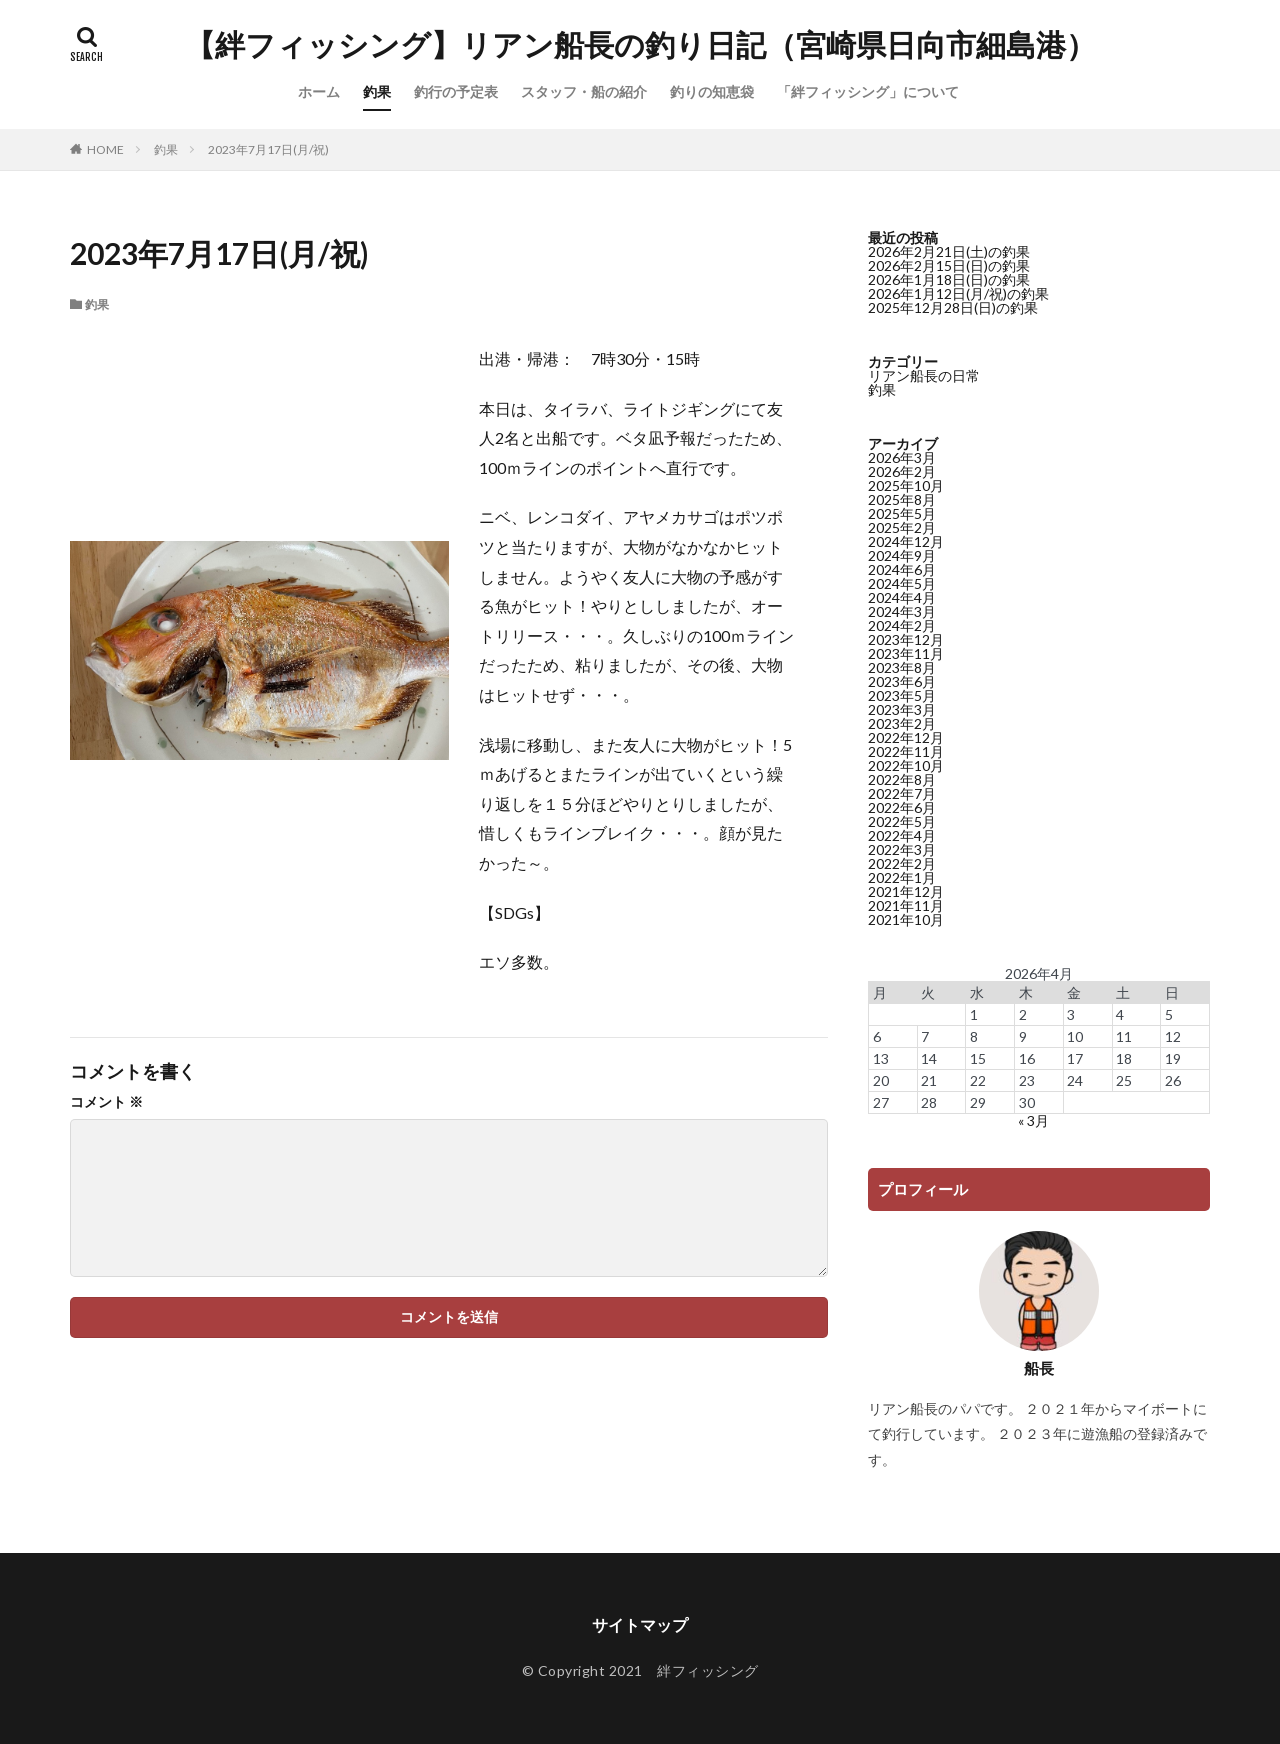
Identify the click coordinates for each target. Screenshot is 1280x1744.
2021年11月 (906, 905)
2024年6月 (902, 569)
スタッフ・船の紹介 (584, 91)
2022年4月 (902, 835)
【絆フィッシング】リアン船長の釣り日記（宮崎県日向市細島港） (640, 45)
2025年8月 (902, 499)
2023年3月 (902, 709)
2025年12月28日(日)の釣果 (953, 307)
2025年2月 (902, 527)
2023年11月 (906, 653)
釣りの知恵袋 (712, 91)
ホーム (319, 91)
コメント (106, 1102)
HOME (105, 149)
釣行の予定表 (456, 91)
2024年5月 (902, 583)
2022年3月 (902, 849)
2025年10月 (906, 485)
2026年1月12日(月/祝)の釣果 (958, 293)
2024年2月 (902, 625)
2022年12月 (906, 737)
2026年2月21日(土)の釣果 (949, 251)
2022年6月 (902, 807)
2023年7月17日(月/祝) (268, 149)
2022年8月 (902, 779)
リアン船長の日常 (924, 375)
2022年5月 (902, 821)
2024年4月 (902, 597)
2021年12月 (906, 891)
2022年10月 (906, 765)
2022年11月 (906, 751)
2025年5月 (902, 513)
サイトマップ (640, 1624)
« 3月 (1033, 1120)
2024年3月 (902, 611)
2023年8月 (902, 667)
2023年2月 (902, 723)
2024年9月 (902, 555)
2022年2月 (902, 863)
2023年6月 (902, 681)
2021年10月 (906, 919)
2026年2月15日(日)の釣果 (949, 265)
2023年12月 (906, 639)
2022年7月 (902, 793)
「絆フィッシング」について (868, 91)
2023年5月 (902, 695)
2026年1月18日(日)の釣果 (949, 279)
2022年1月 (902, 877)
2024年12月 (906, 541)
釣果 (377, 91)
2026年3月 (902, 457)
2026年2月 (902, 471)
